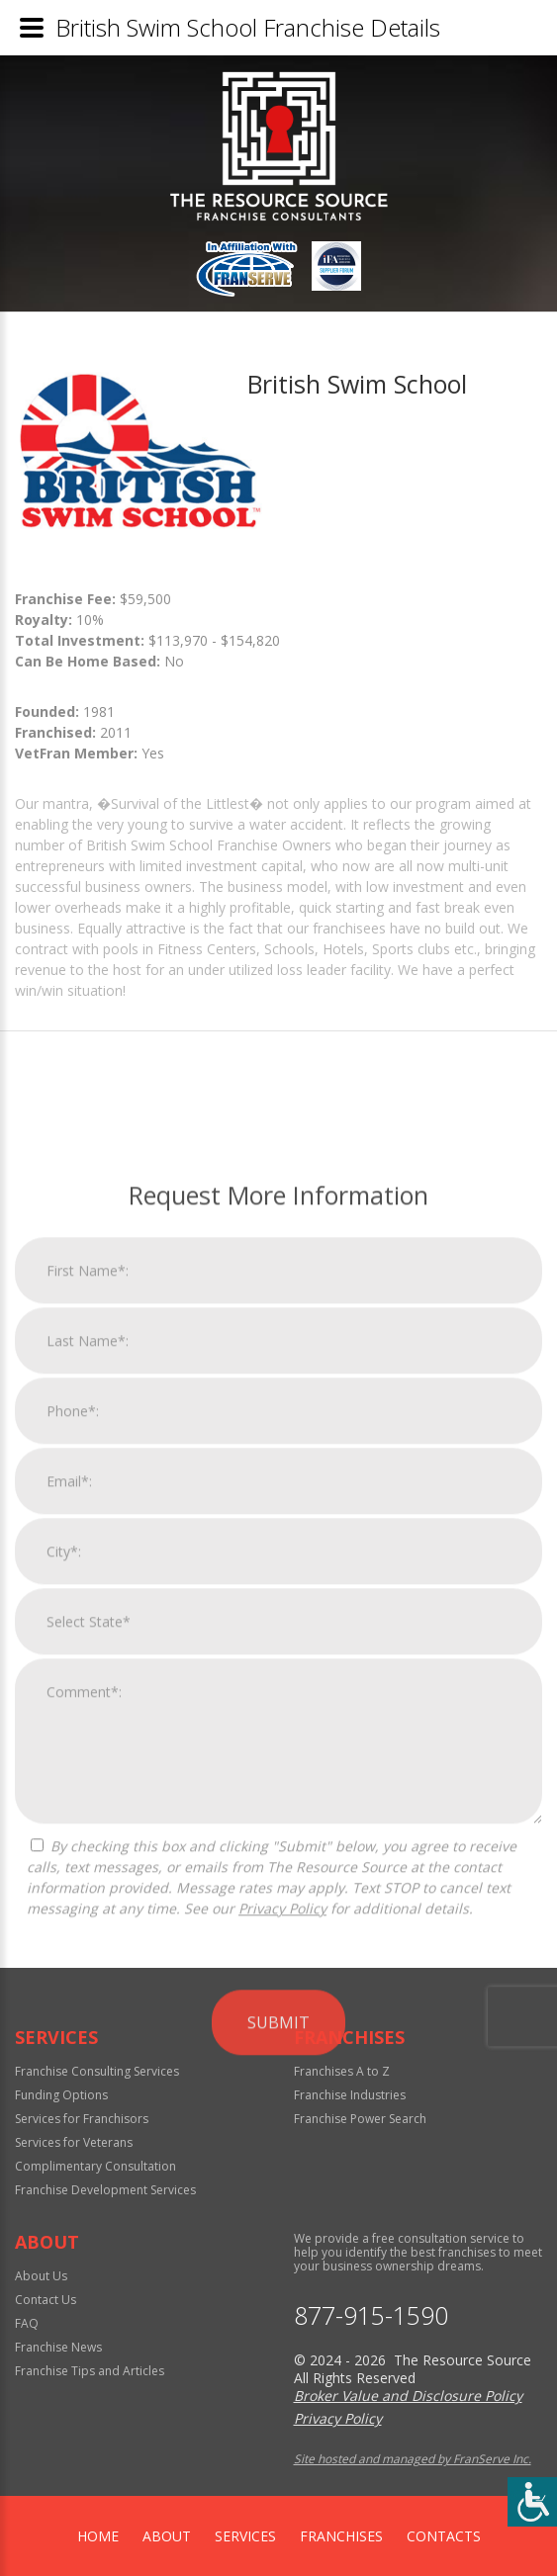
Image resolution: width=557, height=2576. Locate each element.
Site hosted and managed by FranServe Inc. (412, 2458)
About (166, 2536)
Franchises (341, 2536)
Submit (278, 2357)
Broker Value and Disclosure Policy (408, 2395)
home (98, 2536)
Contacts (444, 2536)
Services (245, 2536)
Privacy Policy (282, 2243)
